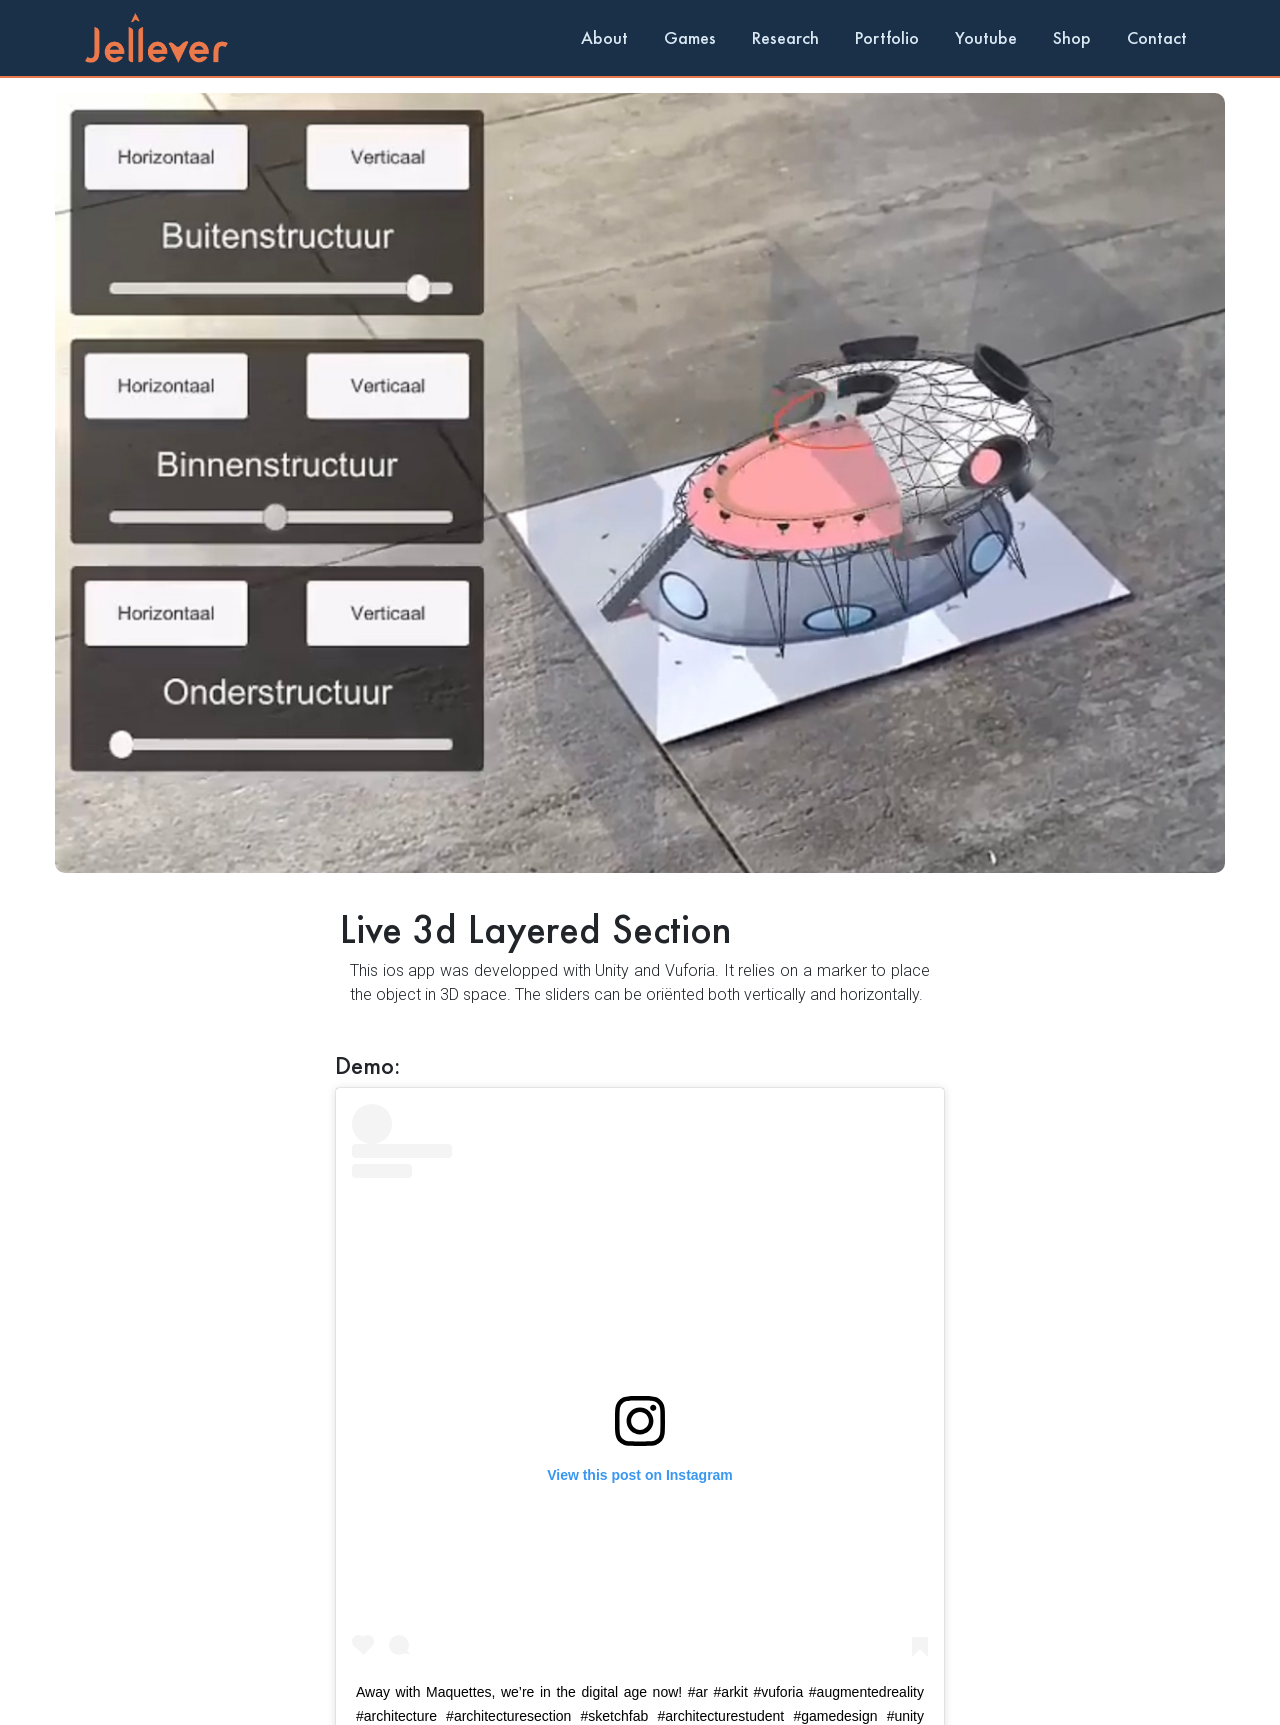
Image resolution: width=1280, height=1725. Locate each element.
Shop (1072, 37)
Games (690, 37)
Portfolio (887, 37)
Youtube (986, 37)
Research (785, 37)
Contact (1157, 37)
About (604, 37)
